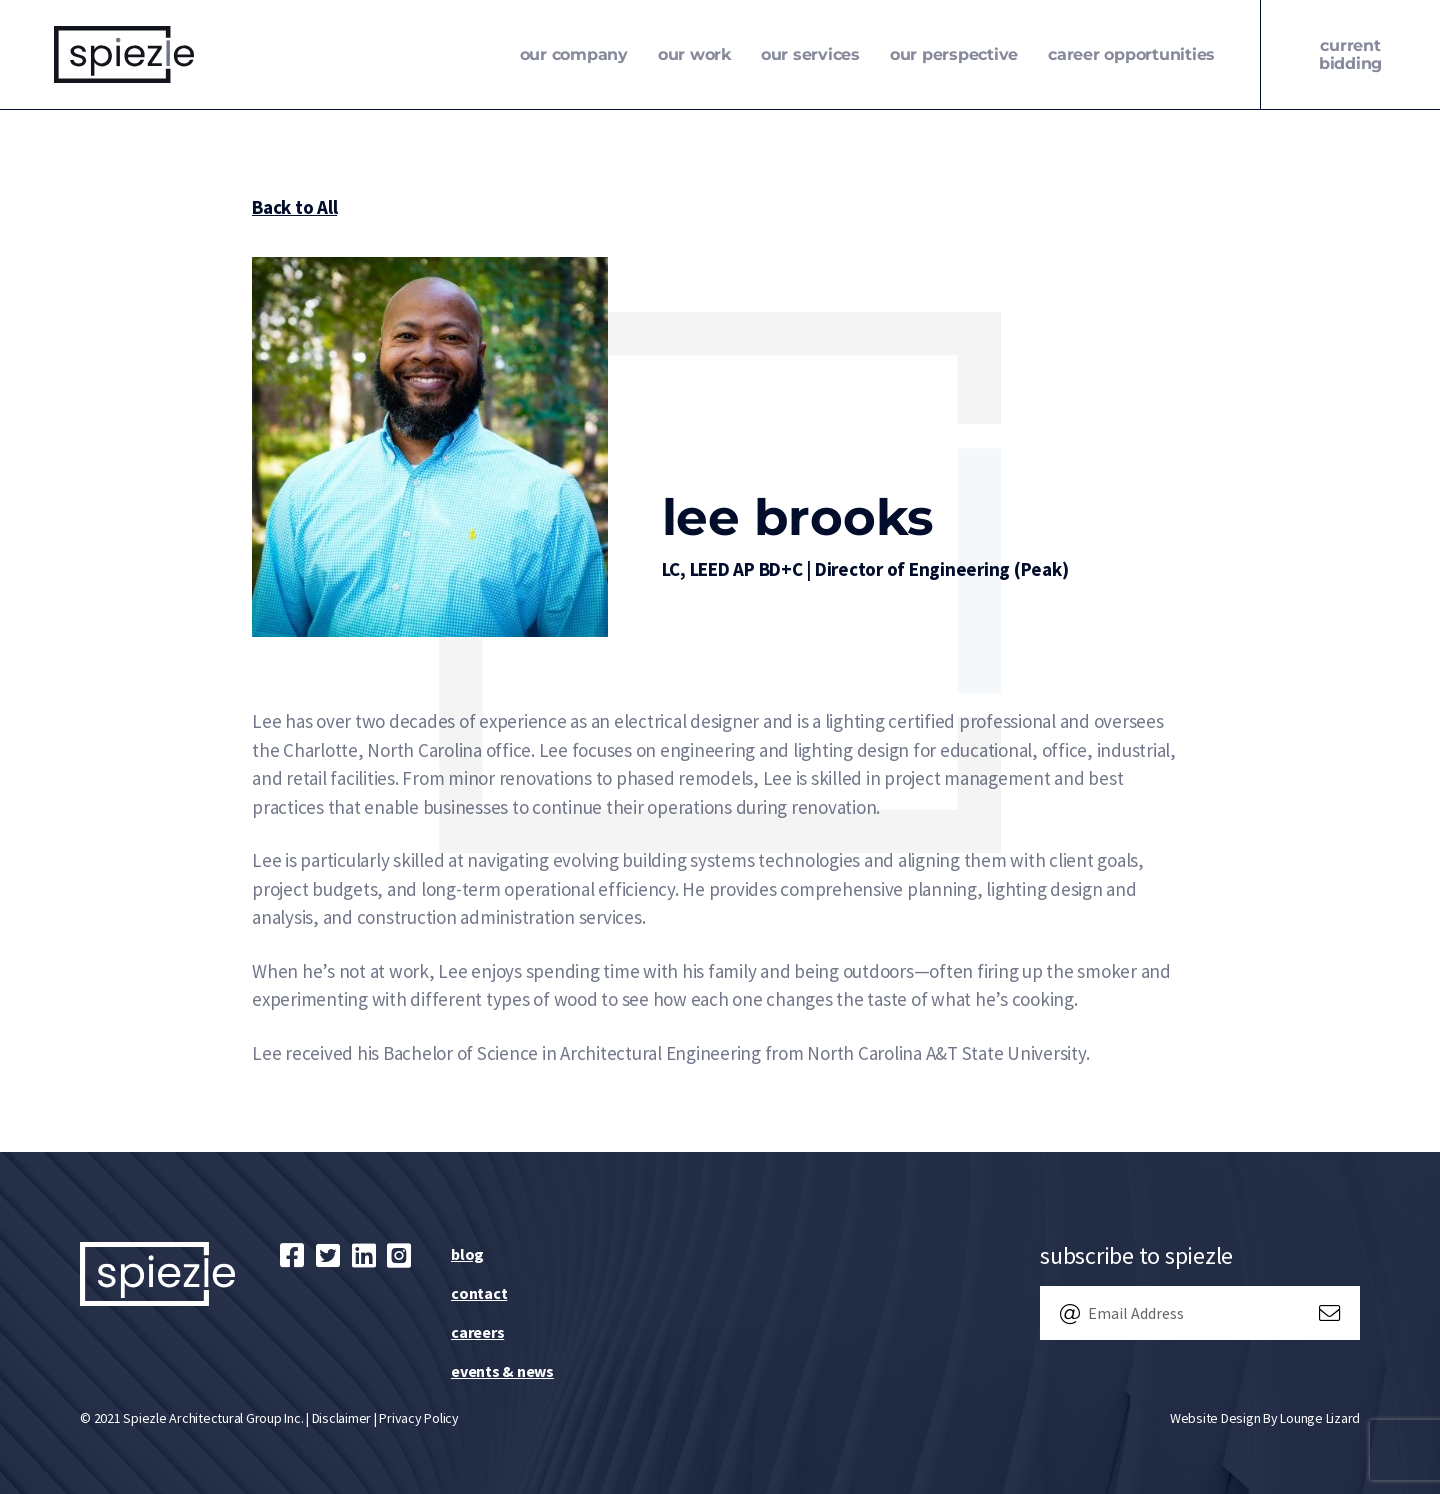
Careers (477, 1332)
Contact (479, 1293)
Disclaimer (342, 1418)
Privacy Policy (419, 1418)
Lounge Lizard (1320, 1418)
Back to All (294, 207)
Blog (467, 1254)
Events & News (502, 1371)
